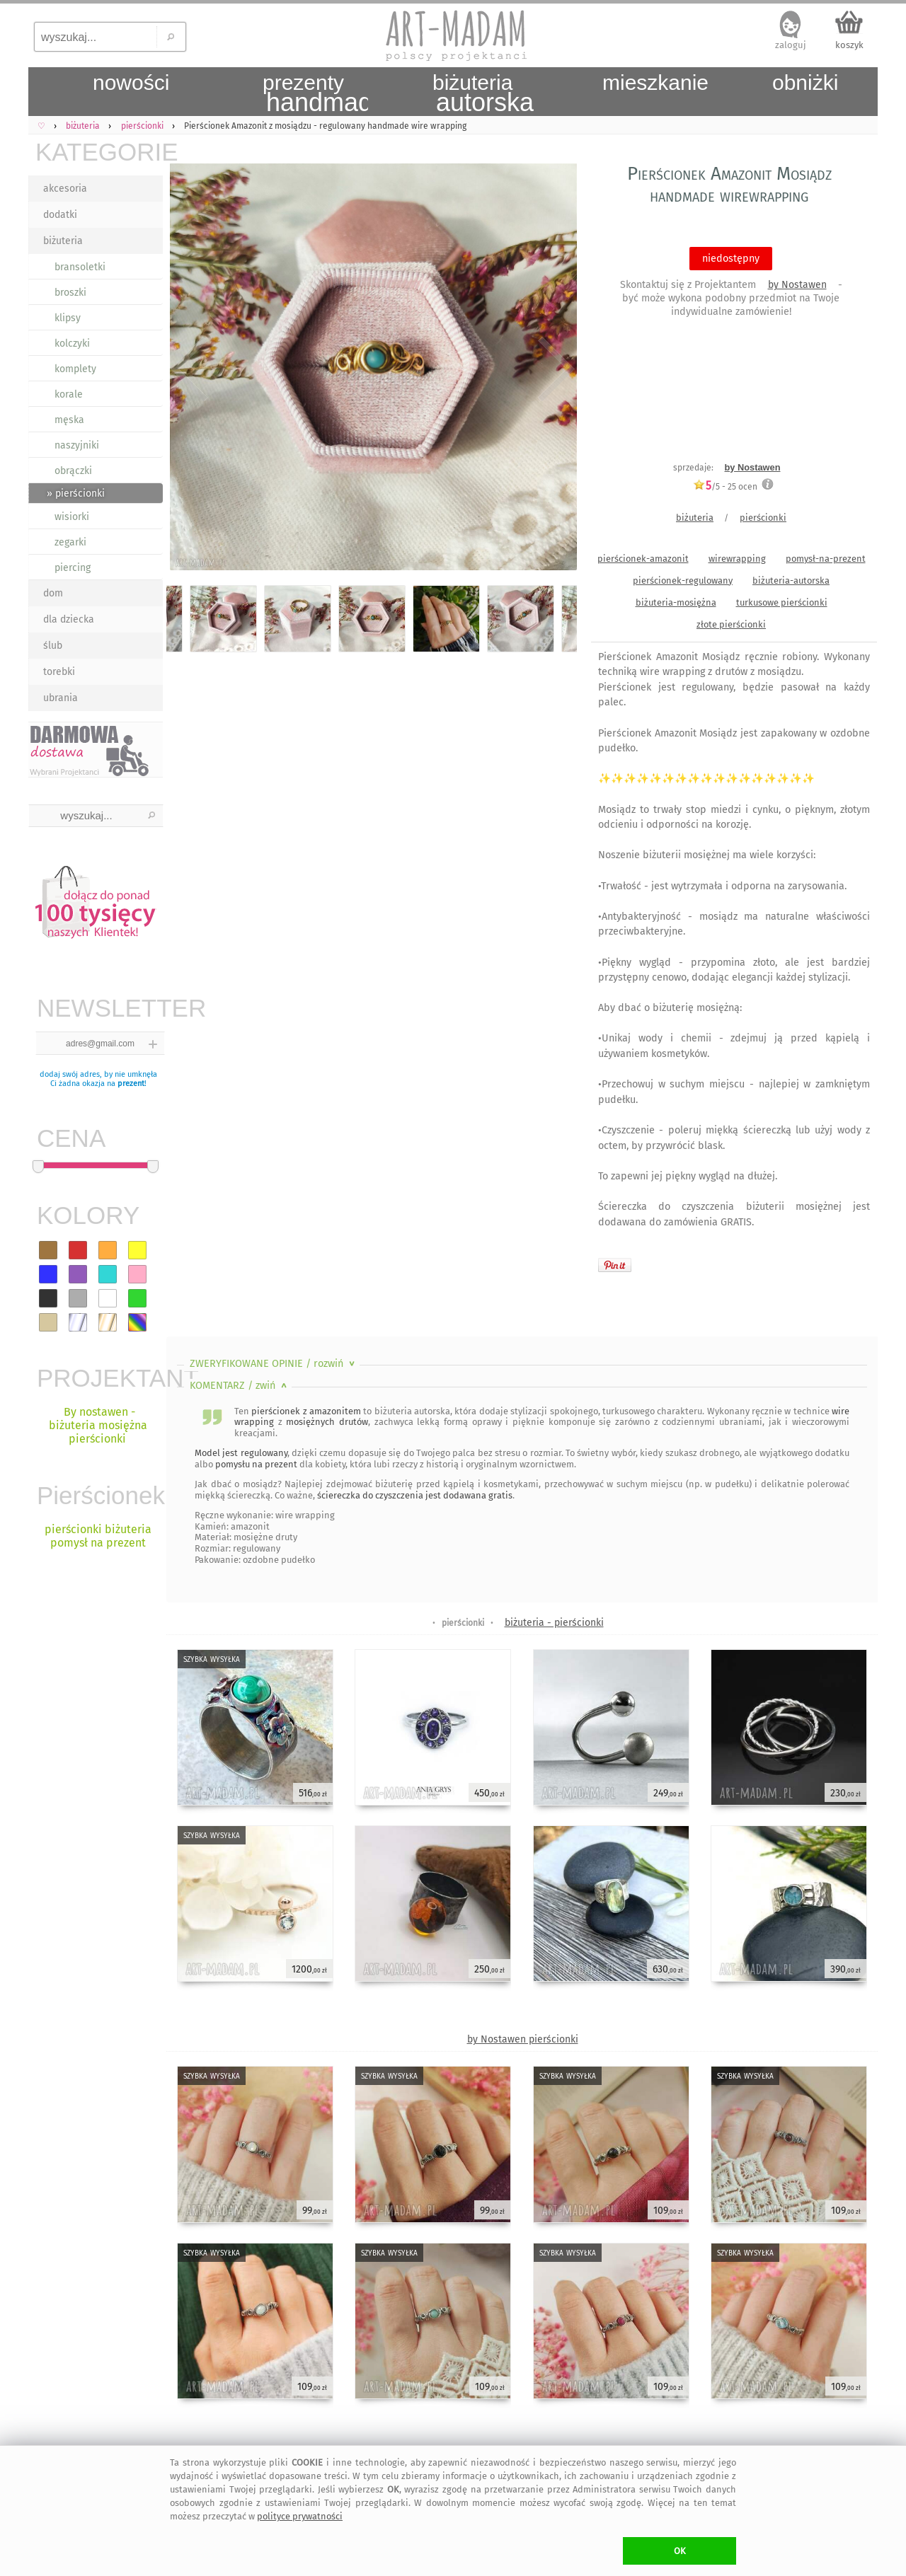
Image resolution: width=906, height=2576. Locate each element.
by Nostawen (797, 285)
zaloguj (790, 45)
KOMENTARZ (239, 1386)
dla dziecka (68, 619)
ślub (52, 646)
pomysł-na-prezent (826, 558)
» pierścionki (76, 493)
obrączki (73, 471)
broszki (70, 293)
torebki (59, 672)
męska (69, 420)
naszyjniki (77, 445)
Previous (189, 369)
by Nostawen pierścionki (522, 2039)
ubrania (60, 698)
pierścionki (763, 517)
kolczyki (72, 343)
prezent (130, 1083)
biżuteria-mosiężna (676, 602)
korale (69, 394)
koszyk (849, 45)
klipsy (68, 318)
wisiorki (72, 517)
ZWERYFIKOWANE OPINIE (273, 1364)
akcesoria (65, 189)
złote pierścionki (731, 624)
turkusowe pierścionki (781, 602)
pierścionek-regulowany (683, 580)
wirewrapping (737, 558)
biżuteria (63, 241)
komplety (75, 369)
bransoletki (80, 267)
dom (53, 593)
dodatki (60, 215)
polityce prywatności (300, 2516)
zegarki (70, 542)
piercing (73, 568)
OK (680, 2551)
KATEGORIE (99, 152)
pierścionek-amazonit (643, 558)
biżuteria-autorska (791, 580)
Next (554, 369)
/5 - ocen (725, 486)
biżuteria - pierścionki (554, 1623)
